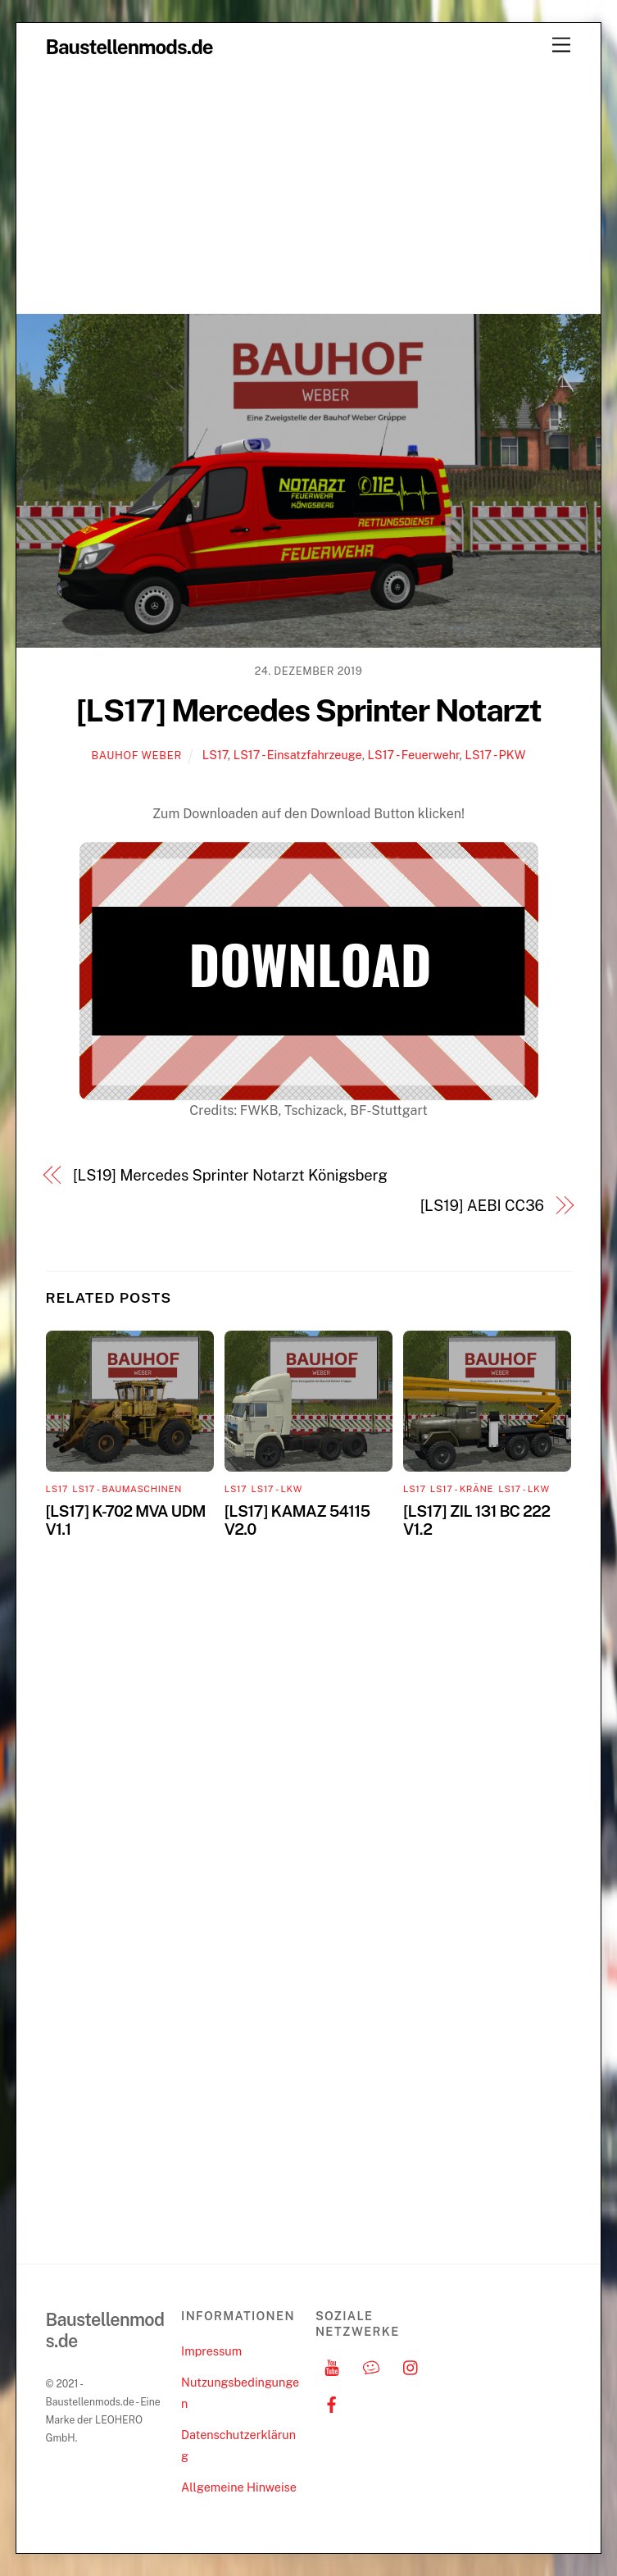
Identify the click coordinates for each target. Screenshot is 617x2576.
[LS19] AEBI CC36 (482, 1205)
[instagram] (411, 2366)
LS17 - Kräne (461, 1489)
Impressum (211, 2351)
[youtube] (331, 2366)
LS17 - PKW (495, 755)
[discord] (371, 2366)
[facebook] (331, 2403)
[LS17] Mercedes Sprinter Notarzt (308, 710)
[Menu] (561, 45)
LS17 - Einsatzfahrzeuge (298, 755)
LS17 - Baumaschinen (127, 1489)
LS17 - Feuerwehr (414, 755)
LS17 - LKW (277, 1489)
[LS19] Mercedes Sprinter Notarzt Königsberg (230, 1175)
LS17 (215, 755)
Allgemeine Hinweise (239, 2487)
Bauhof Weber (137, 755)
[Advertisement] (308, 190)
